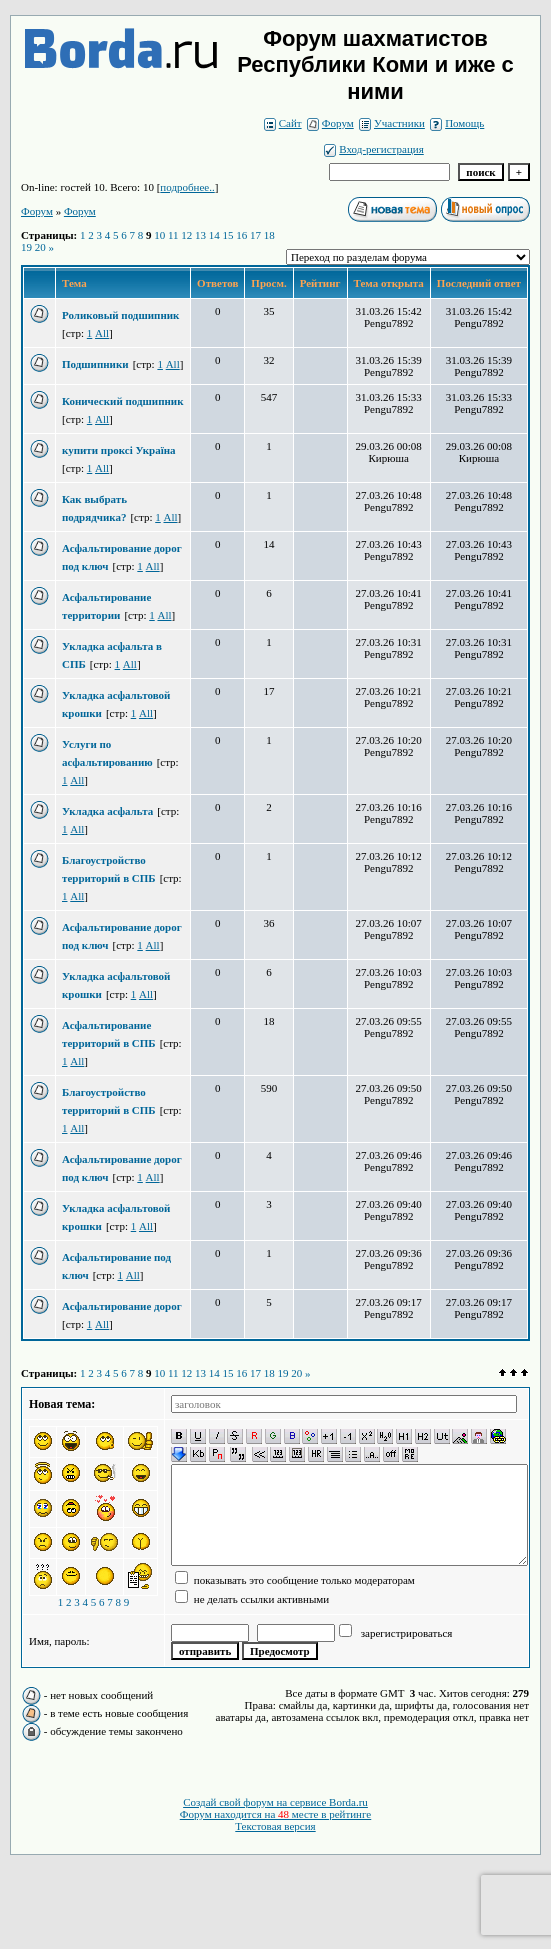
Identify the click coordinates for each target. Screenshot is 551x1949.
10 (159, 235)
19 (26, 247)
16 (241, 235)
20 (40, 247)
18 (269, 235)
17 (255, 235)
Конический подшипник (123, 401)
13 (200, 235)
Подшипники (95, 364)
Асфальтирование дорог (122, 1306)
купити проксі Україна (119, 450)
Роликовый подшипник (120, 315)
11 (173, 235)
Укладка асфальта (107, 811)
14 (214, 235)
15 (228, 235)
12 (186, 235)
